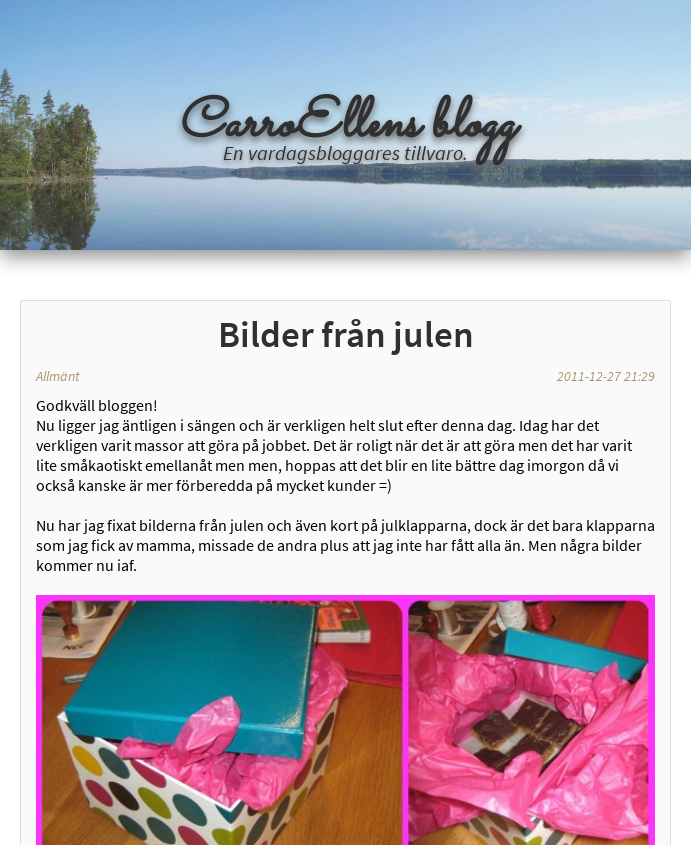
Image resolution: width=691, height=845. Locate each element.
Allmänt (58, 376)
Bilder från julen (346, 334)
